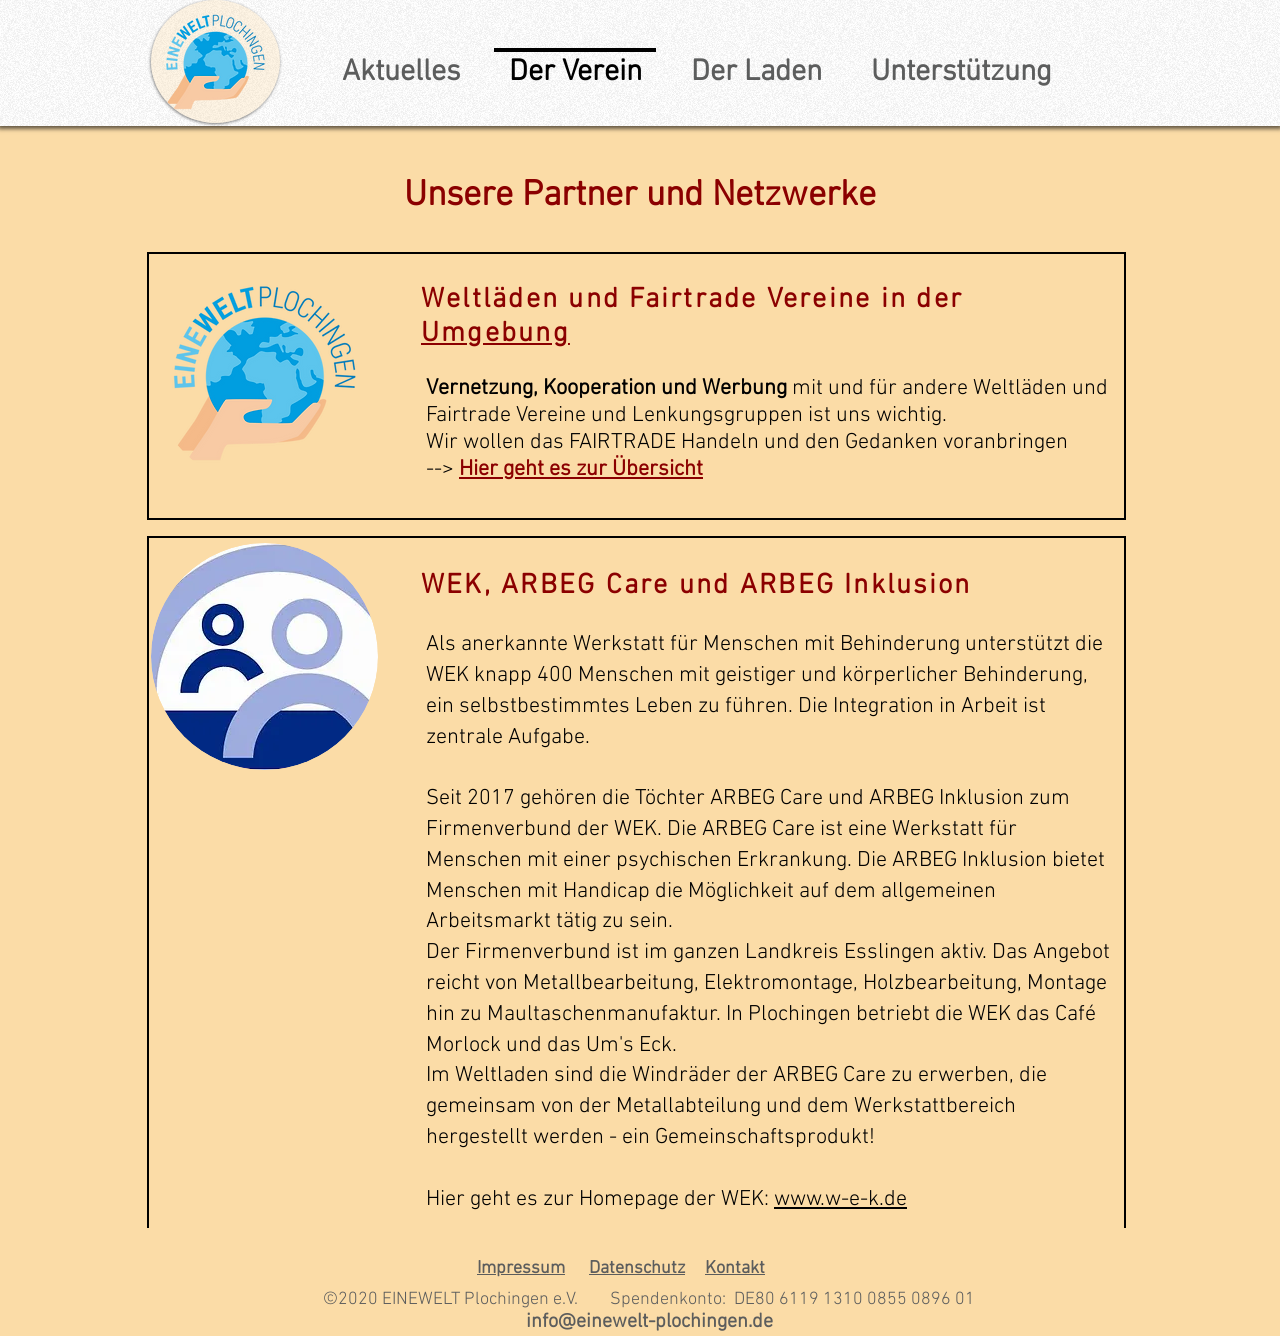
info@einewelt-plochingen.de (649, 1322)
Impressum (521, 1268)
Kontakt (735, 1268)
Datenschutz (637, 1268)
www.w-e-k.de (840, 1199)
